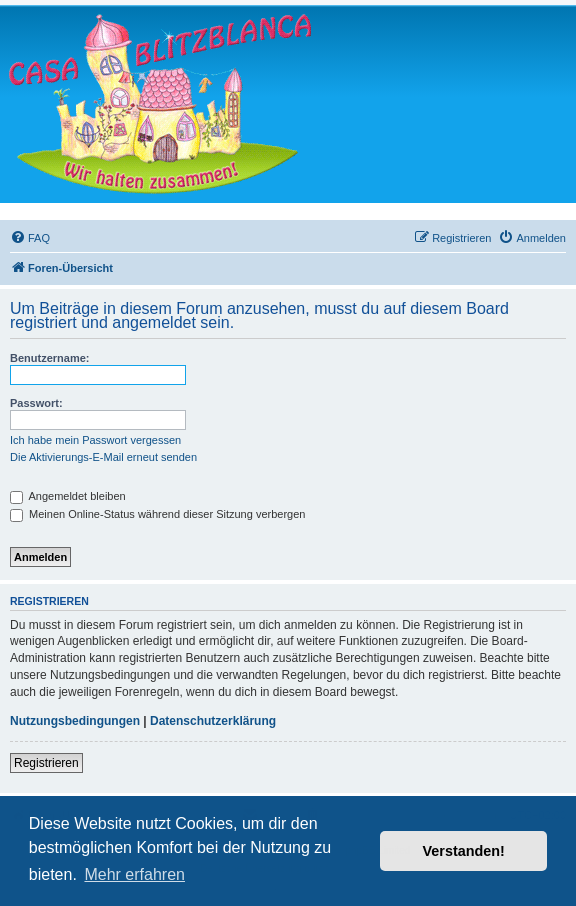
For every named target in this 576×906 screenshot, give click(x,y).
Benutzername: (49, 358)
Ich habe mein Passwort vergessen (95, 440)
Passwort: (36, 403)
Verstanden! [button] (464, 851)
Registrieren (46, 763)
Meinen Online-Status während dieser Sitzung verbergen (157, 514)
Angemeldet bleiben (68, 496)
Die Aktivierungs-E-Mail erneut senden (103, 457)
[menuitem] (30, 238)
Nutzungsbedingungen (75, 721)
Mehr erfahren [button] (134, 874)
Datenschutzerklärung (213, 721)
